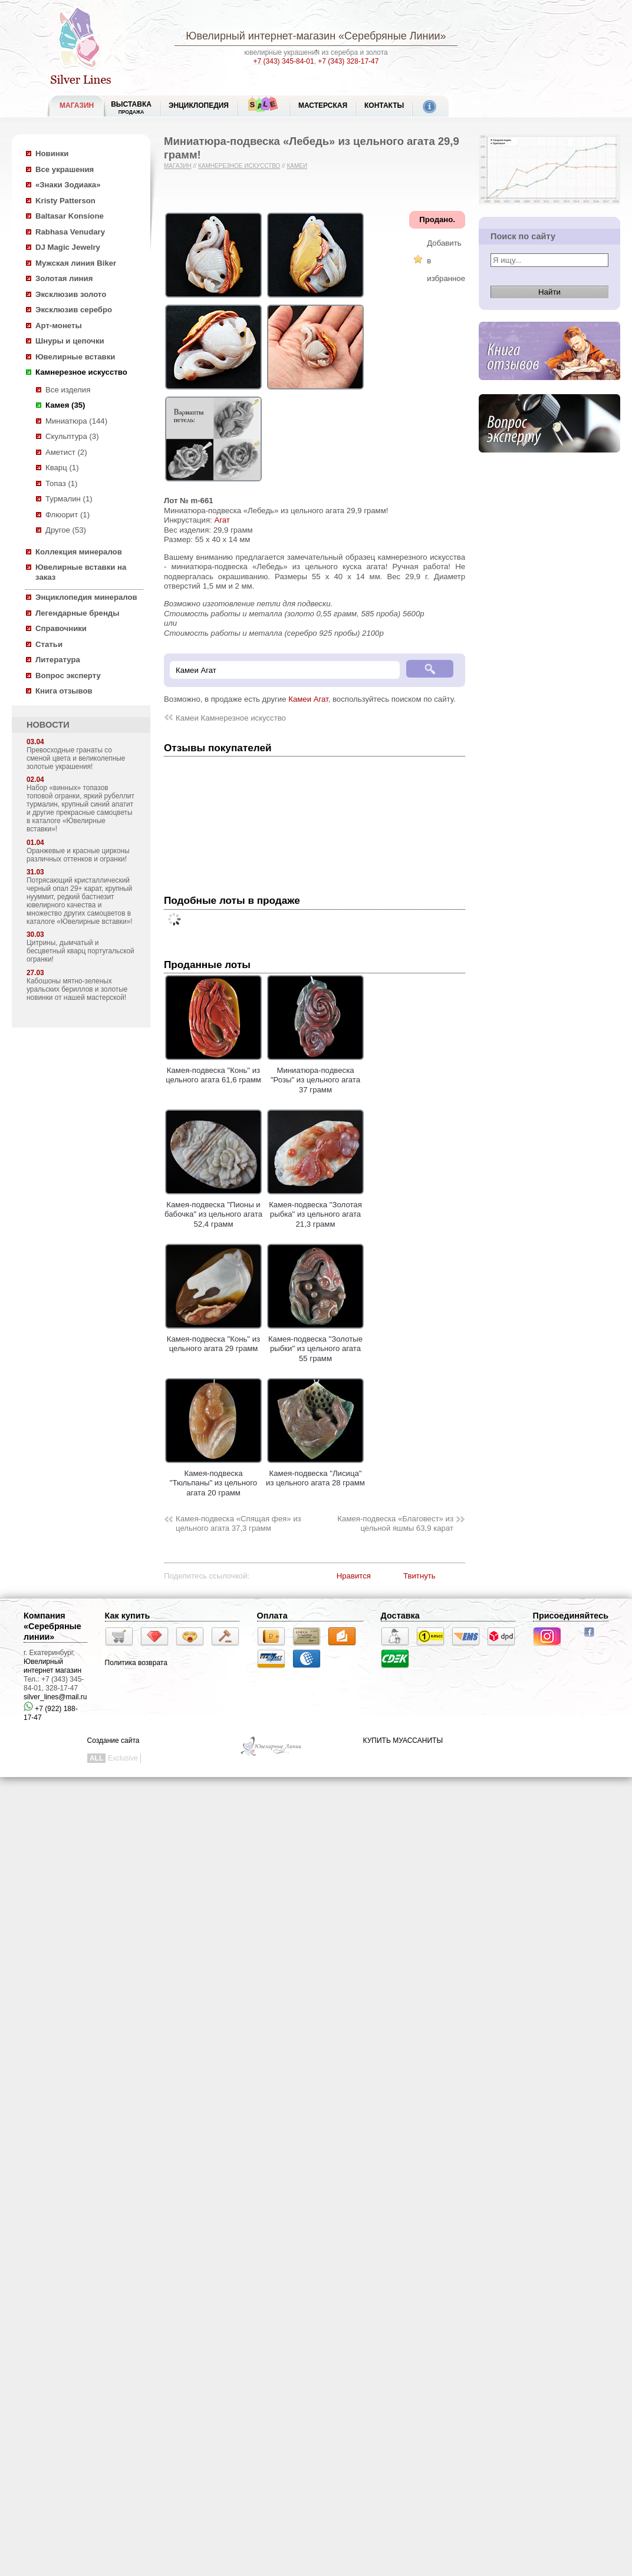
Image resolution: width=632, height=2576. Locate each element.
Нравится (354, 1575)
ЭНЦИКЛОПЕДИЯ (199, 105)
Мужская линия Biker (75, 263)
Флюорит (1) (67, 514)
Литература (57, 659)
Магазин (178, 166)
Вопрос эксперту (68, 675)
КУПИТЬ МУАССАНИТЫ (403, 1740)
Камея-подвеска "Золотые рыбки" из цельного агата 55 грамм (315, 1344)
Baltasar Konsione (69, 216)
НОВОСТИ (48, 724)
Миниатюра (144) (76, 421)
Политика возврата (136, 1663)
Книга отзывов (64, 690)
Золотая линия (64, 278)
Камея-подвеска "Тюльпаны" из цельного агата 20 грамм (213, 1478)
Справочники (61, 628)
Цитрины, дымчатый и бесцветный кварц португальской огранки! (80, 951)
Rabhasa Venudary (70, 231)
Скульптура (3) (72, 436)
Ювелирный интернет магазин (52, 1666)
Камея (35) (65, 405)
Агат (221, 520)
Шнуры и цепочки (69, 340)
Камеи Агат (308, 699)
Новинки (51, 153)
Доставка (400, 1615)
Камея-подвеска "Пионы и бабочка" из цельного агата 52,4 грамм (213, 1209)
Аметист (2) (66, 452)
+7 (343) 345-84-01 (284, 61)
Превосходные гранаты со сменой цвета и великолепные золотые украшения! (76, 758)
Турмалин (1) (69, 498)
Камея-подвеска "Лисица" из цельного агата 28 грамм (315, 1473)
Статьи (48, 644)
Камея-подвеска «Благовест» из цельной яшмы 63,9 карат (395, 1523)
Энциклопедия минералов (86, 597)
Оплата (272, 1615)
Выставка (131, 107)
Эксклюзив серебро (73, 309)
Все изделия (67, 389)
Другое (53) (65, 530)
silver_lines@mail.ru (55, 1697)
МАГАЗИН (77, 105)
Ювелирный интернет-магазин (260, 36)
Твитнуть (419, 1575)
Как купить (127, 1615)
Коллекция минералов (78, 551)
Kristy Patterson (65, 200)
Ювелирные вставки (75, 356)
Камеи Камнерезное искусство (231, 718)
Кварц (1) (62, 467)
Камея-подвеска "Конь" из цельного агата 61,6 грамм (213, 1070)
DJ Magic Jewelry (67, 247)
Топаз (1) (61, 483)
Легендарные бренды (77, 613)
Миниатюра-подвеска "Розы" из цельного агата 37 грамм (315, 1075)
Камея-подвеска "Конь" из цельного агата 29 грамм (213, 1339)
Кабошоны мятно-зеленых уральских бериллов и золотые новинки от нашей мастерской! (77, 989)
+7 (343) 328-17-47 (348, 61)
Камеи (297, 166)
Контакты (384, 105)
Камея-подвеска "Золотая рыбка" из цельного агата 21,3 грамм (315, 1209)
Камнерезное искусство (81, 372)
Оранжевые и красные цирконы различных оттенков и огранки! (78, 855)
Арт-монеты (58, 325)
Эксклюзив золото (70, 294)
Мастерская (322, 105)
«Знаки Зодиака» (68, 184)
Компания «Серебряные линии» (52, 1626)
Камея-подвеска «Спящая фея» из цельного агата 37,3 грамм (238, 1523)
